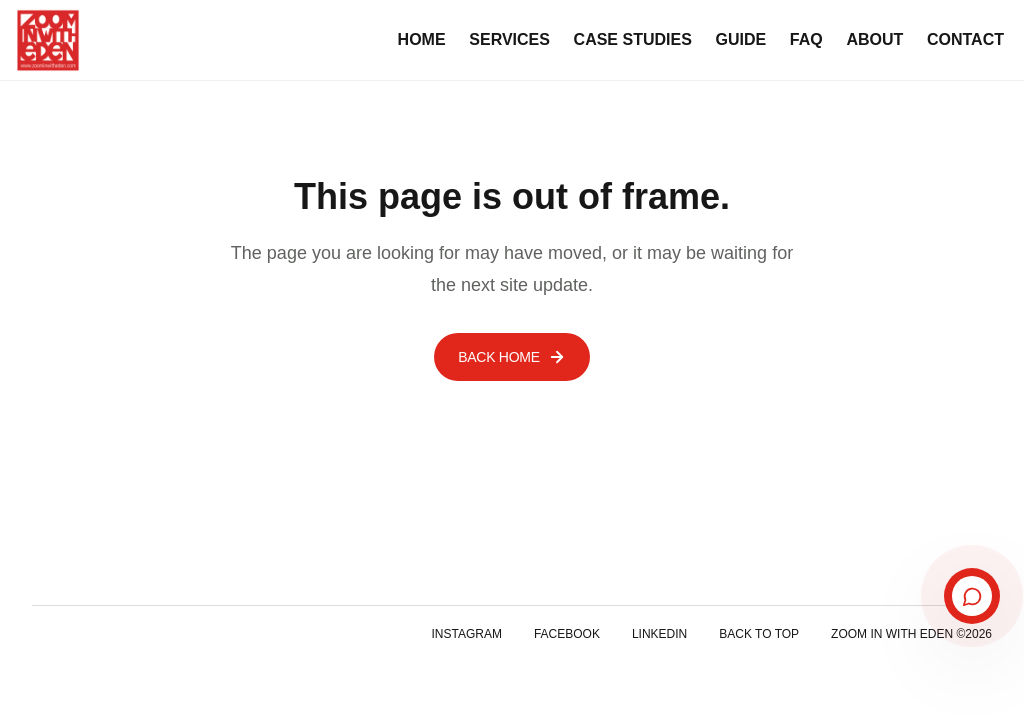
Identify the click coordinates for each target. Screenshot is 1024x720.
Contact (965, 39)
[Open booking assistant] (972, 597)
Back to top (759, 634)
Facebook (567, 634)
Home (422, 39)
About (874, 39)
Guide (741, 39)
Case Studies (633, 39)
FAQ (806, 39)
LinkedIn (659, 634)
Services (509, 39)
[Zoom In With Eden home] (48, 40)
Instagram (466, 634)
